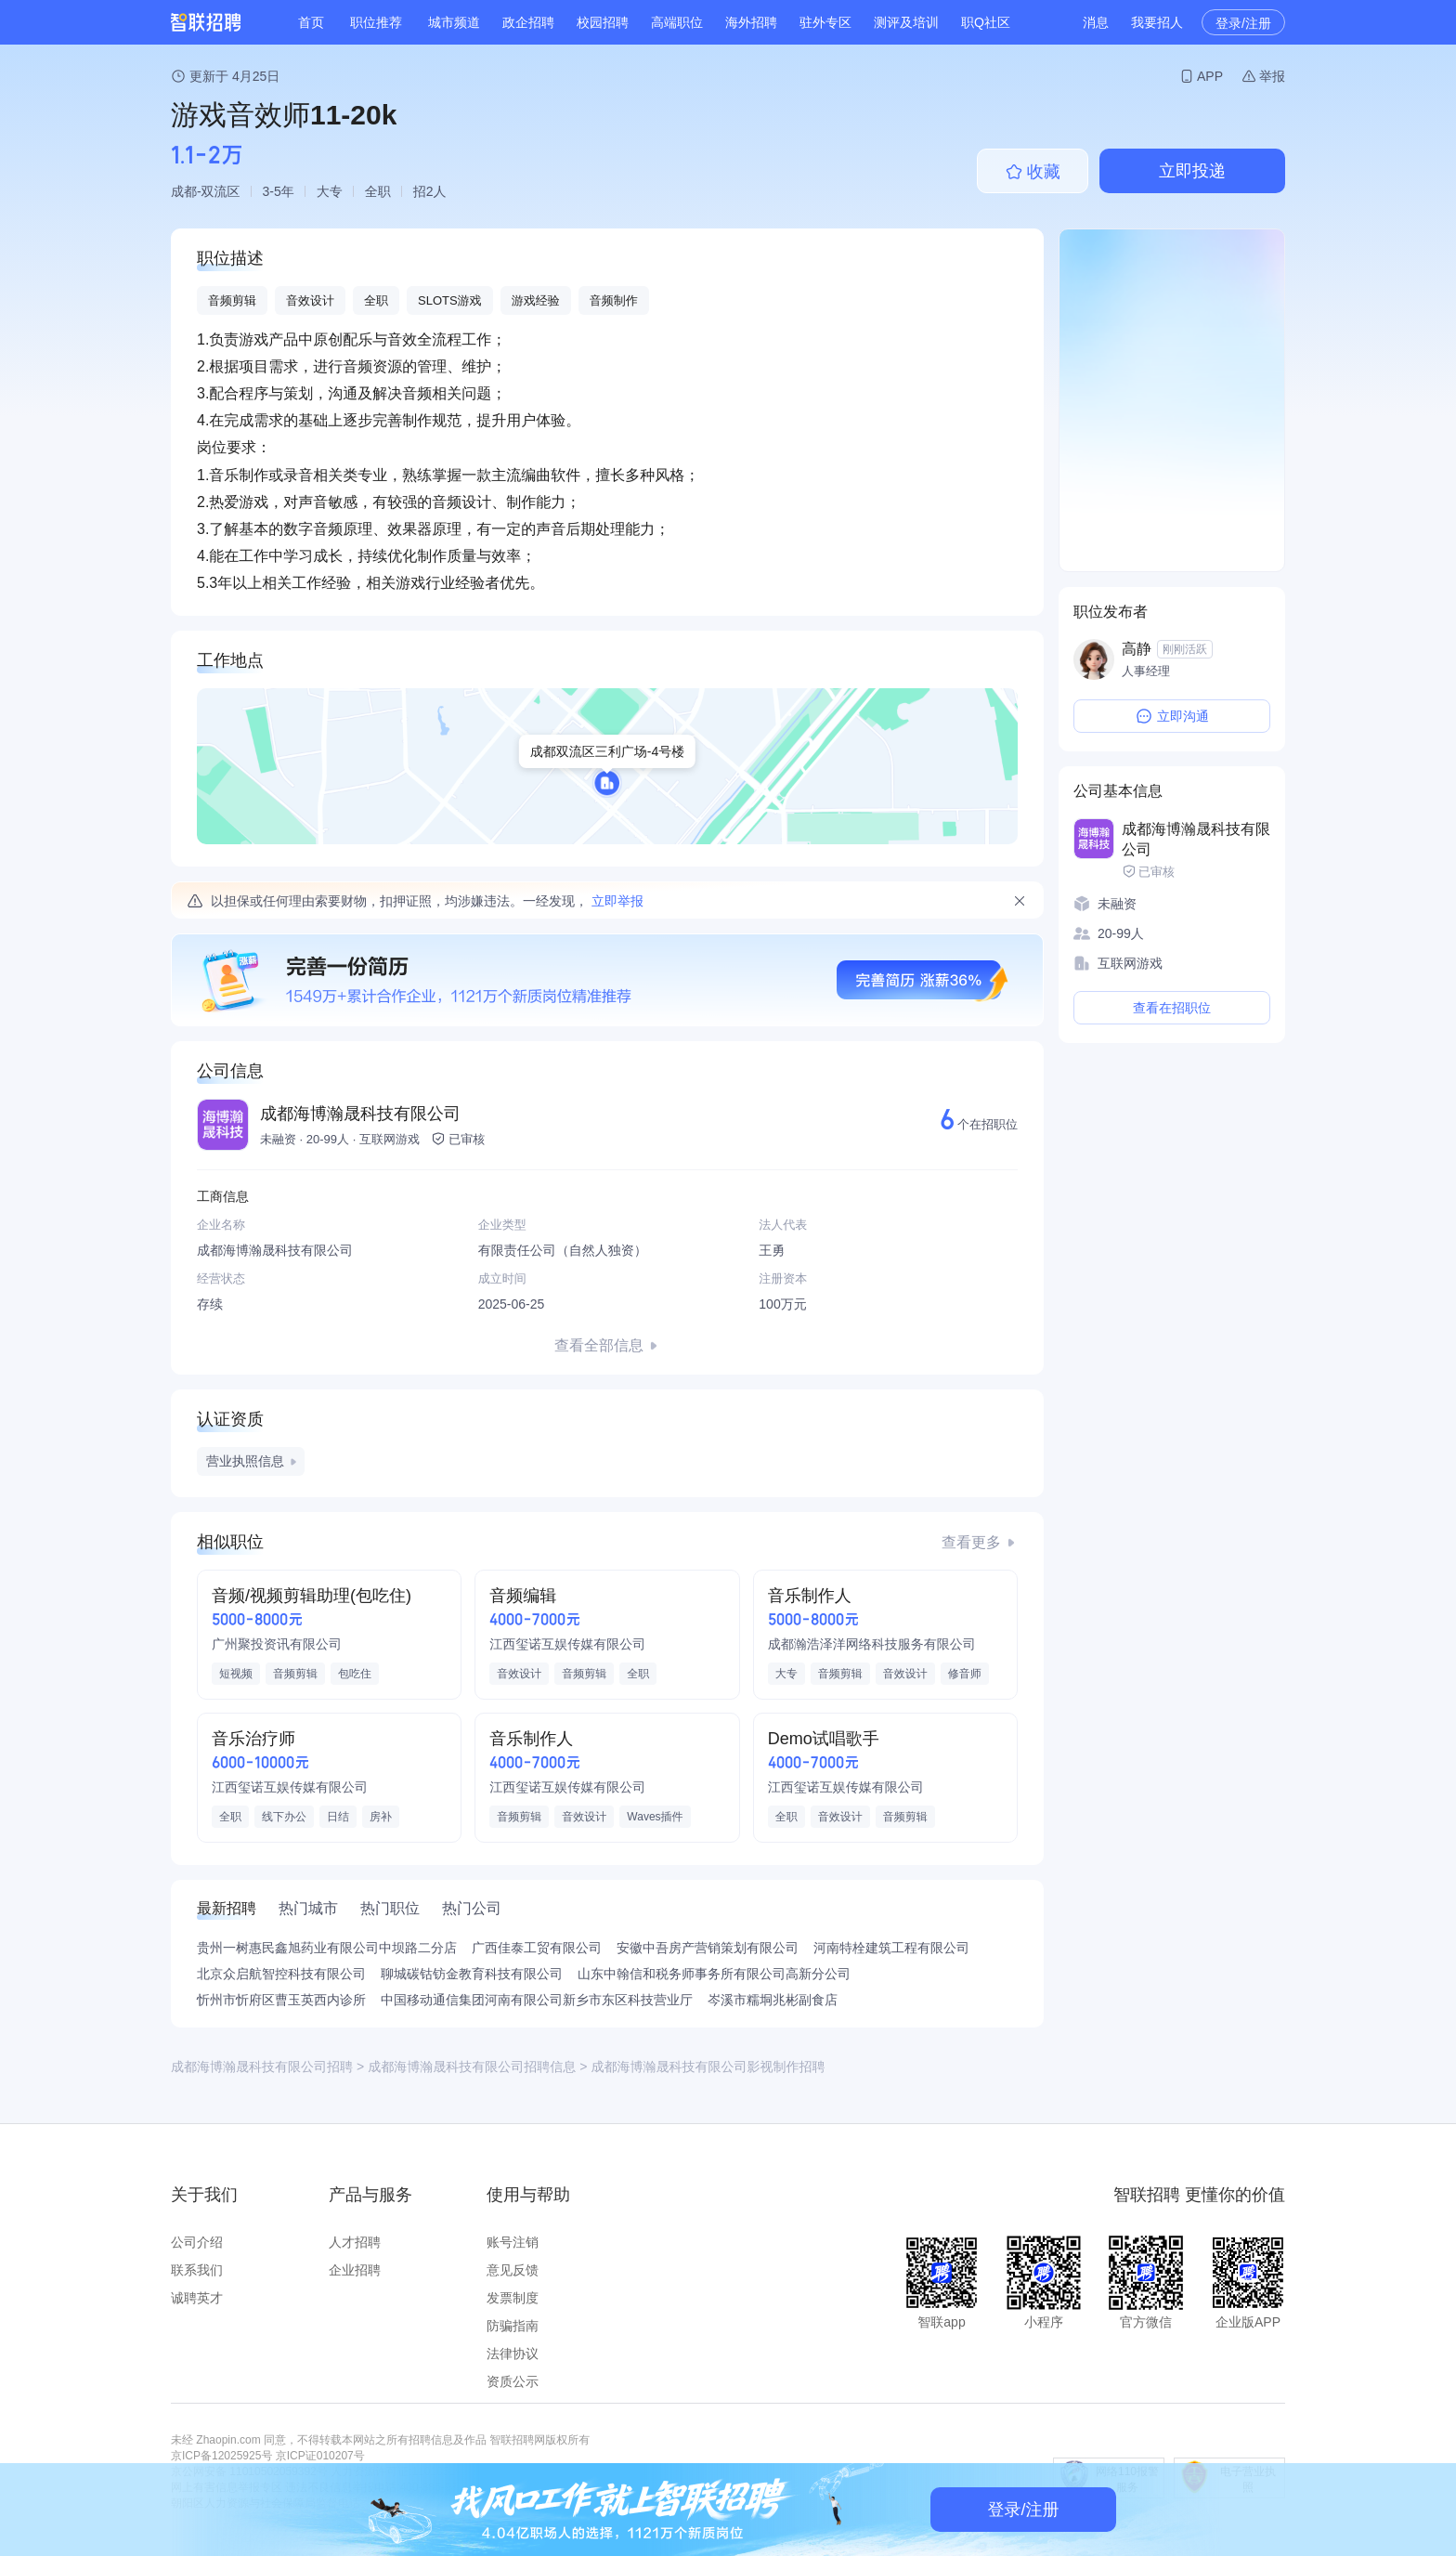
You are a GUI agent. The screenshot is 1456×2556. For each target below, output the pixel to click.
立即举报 (618, 900)
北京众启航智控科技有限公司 (281, 1973)
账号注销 (513, 2242)
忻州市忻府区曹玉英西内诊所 (281, 1999)
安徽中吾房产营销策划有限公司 (708, 1947)
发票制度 (513, 2297)
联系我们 (197, 2270)
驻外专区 (826, 22)
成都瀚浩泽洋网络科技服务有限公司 (872, 1644)
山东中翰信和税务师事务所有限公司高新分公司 (714, 1973)
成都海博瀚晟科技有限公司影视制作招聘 (708, 2066)
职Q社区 (985, 22)
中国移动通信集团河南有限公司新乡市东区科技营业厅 (537, 1999)
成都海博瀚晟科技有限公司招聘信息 (472, 2066)
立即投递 (1192, 171)
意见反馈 (513, 2270)
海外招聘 (751, 22)
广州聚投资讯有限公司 (277, 1644)
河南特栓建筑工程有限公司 (891, 1947)
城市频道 (454, 22)
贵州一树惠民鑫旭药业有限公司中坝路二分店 (327, 1947)
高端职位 (677, 22)
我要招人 (1157, 22)
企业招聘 (355, 2270)
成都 (184, 191)
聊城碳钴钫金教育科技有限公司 (472, 1973)
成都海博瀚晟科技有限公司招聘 (262, 2066)
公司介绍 (197, 2242)
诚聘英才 (197, 2297)
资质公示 (513, 2381)
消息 (1096, 22)
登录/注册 (1243, 23)
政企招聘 (528, 22)
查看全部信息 (599, 1345)
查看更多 (971, 1542)
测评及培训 (906, 22)
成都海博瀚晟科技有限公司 (360, 1113)
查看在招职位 (1172, 1007)
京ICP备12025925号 (221, 2455)
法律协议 (513, 2353)
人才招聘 (355, 2242)
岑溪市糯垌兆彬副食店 (773, 1999)
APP (1210, 76)
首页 (311, 22)
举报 (1272, 76)
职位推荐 (376, 22)
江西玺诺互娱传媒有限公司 (567, 1644)
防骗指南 (513, 2325)
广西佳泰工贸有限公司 (537, 1947)
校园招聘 (603, 22)
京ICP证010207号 (320, 2455)
